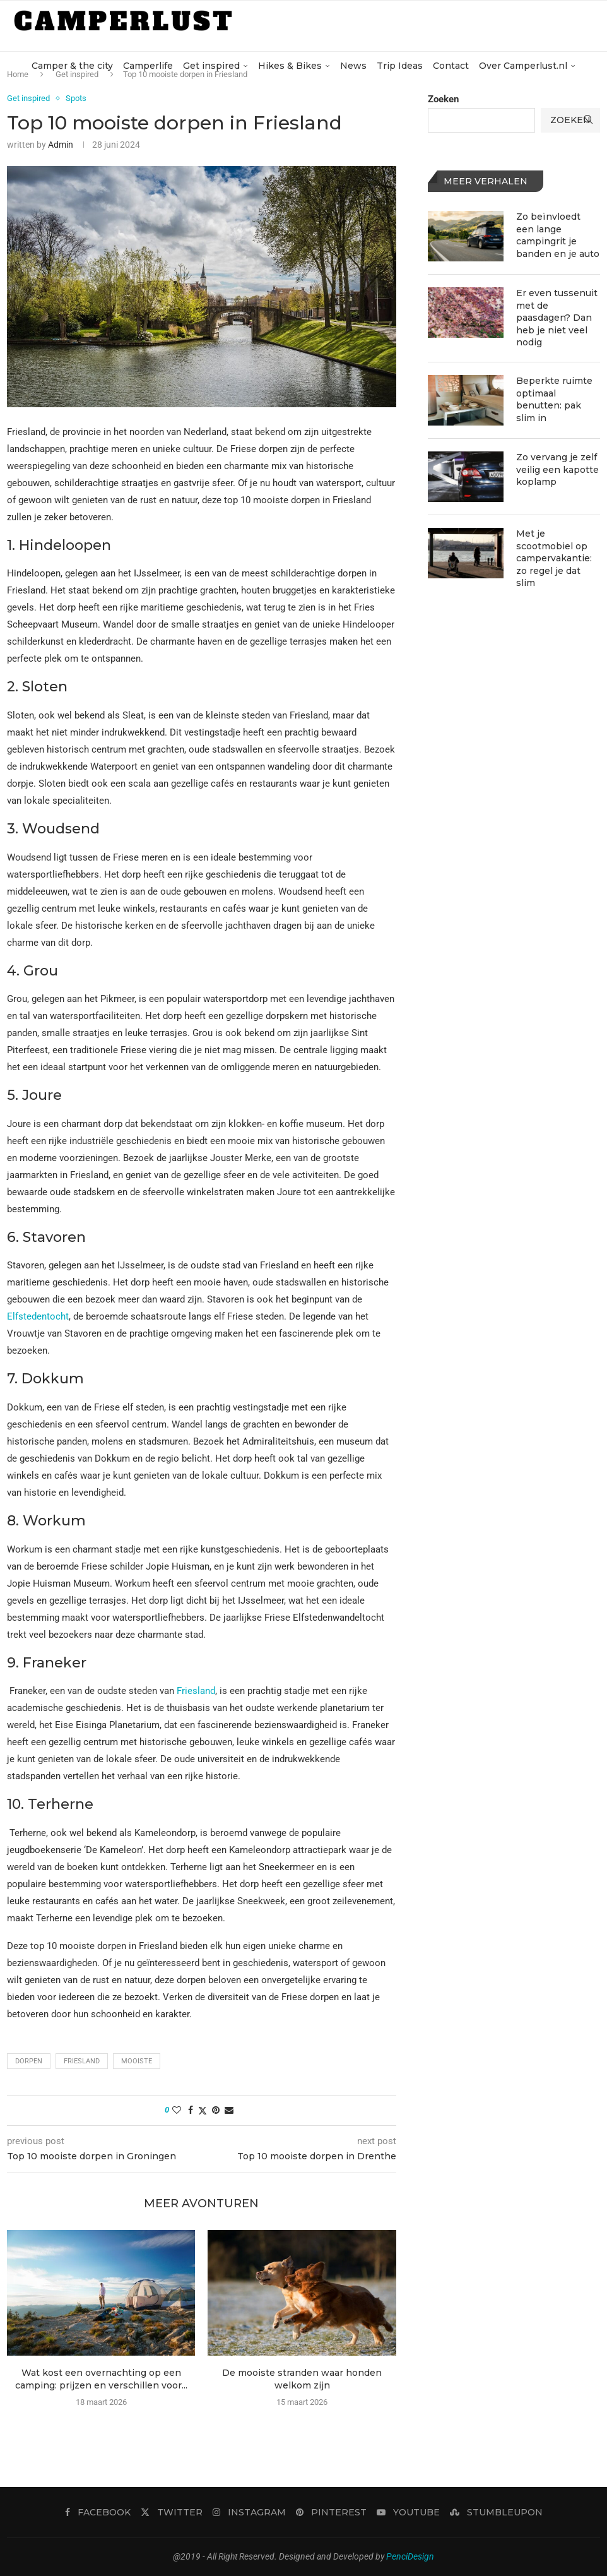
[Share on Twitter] (202, 2110)
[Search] (588, 119)
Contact (451, 65)
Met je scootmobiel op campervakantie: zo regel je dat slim (554, 558)
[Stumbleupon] (496, 2512)
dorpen (28, 2061)
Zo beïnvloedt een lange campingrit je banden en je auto (557, 235)
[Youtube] (408, 2512)
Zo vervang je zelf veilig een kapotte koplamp (557, 469)
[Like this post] (176, 2110)
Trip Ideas (400, 65)
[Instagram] (249, 2512)
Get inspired (211, 65)
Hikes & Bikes (290, 65)
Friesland (196, 1690)
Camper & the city (72, 65)
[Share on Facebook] (190, 2110)
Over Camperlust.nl (523, 65)
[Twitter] (172, 2512)
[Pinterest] (331, 2512)
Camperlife (148, 65)
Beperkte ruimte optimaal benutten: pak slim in (554, 399)
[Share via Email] (229, 2110)
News (353, 65)
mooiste (136, 2061)
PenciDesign (410, 2556)
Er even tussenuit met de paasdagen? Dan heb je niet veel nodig (557, 317)
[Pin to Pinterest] (216, 2110)
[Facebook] (98, 2512)
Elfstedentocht (38, 1316)
